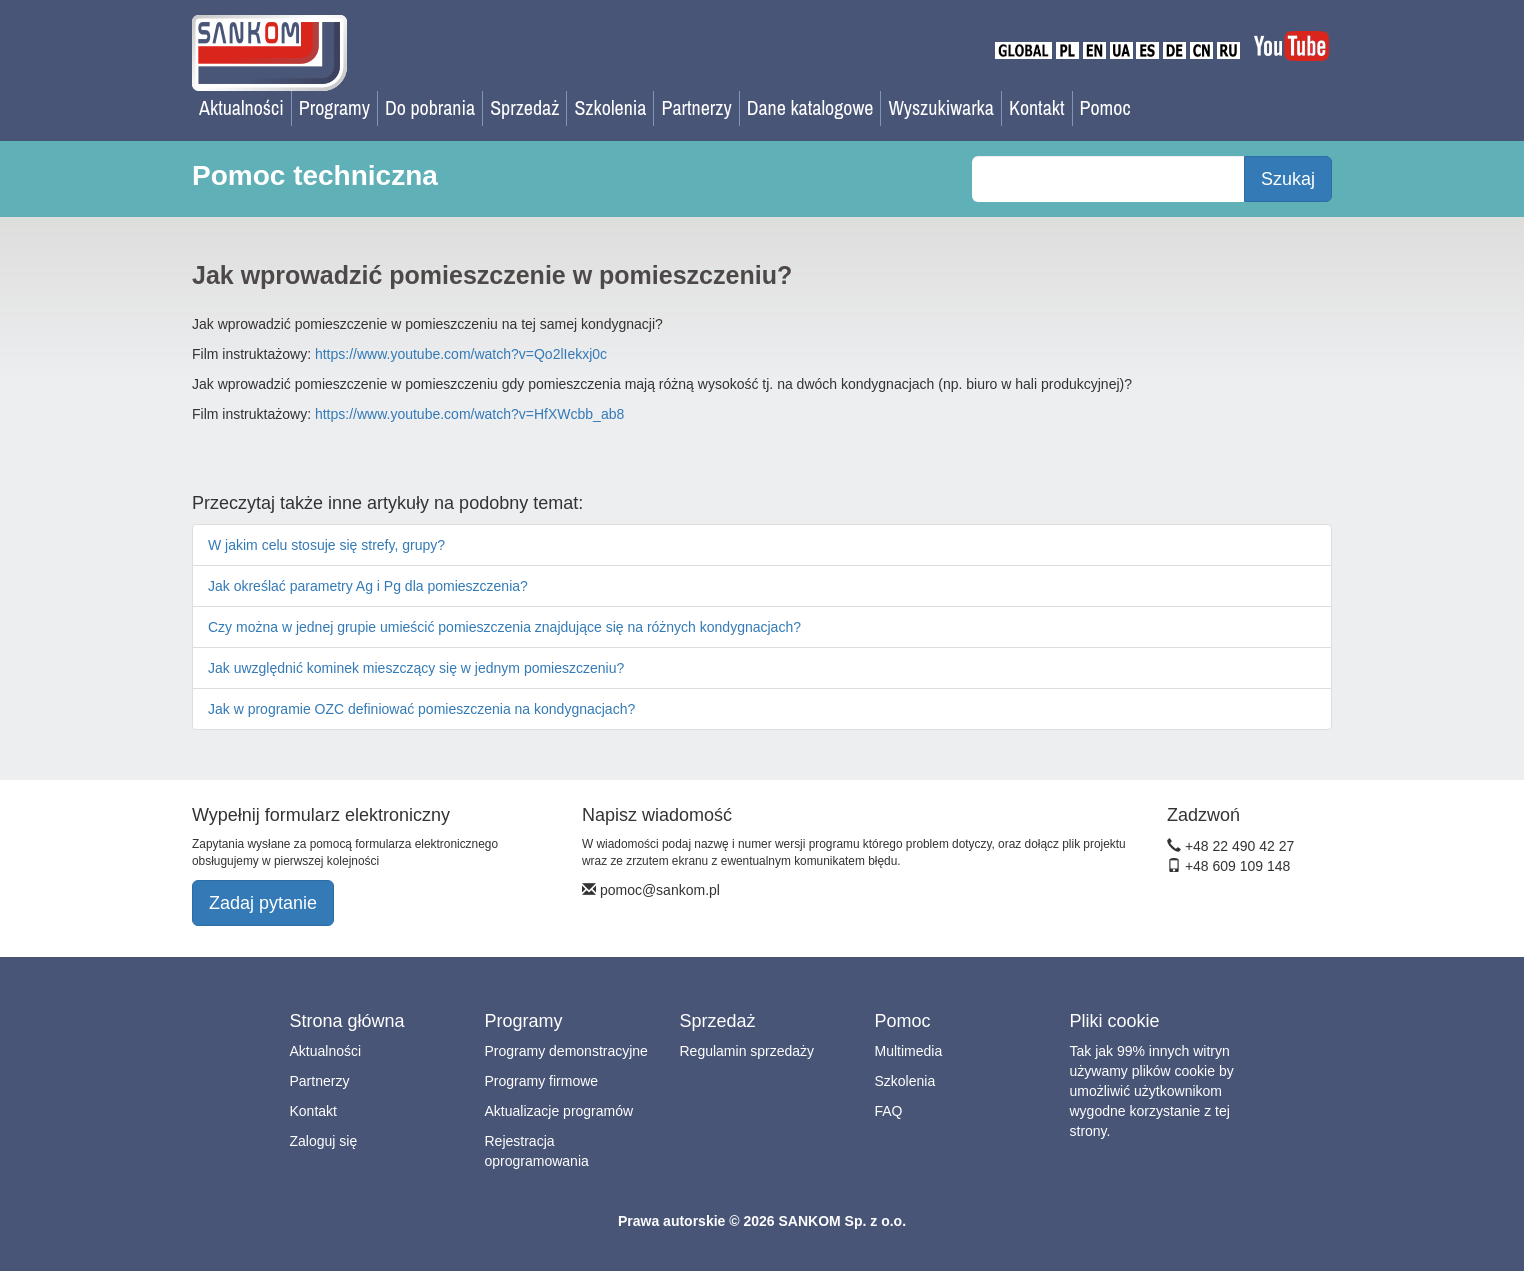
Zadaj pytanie (263, 903)
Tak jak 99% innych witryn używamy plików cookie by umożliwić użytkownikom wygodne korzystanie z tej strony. (1152, 1091)
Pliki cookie (1115, 1021)
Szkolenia (610, 107)
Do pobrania (430, 107)
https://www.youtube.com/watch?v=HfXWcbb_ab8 (469, 414)
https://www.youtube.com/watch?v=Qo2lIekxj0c (461, 354)
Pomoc (1105, 107)
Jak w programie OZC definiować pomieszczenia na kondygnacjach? (421, 709)
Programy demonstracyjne (566, 1051)
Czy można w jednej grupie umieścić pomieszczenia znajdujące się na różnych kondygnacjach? (504, 627)
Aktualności (241, 107)
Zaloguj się (324, 1141)
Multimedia (909, 1051)
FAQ (889, 1111)
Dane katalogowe (810, 107)
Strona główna (347, 1021)
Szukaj (1288, 179)
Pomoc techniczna (315, 175)
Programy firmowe (542, 1081)
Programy (334, 107)
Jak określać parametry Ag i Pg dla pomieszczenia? (368, 586)
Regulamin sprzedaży (747, 1051)
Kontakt (1037, 107)
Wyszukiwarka (941, 107)
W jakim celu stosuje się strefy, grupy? (326, 545)
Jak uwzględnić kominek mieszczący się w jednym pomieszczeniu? (416, 668)
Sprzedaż (524, 107)
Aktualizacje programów (559, 1111)
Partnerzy (696, 107)
